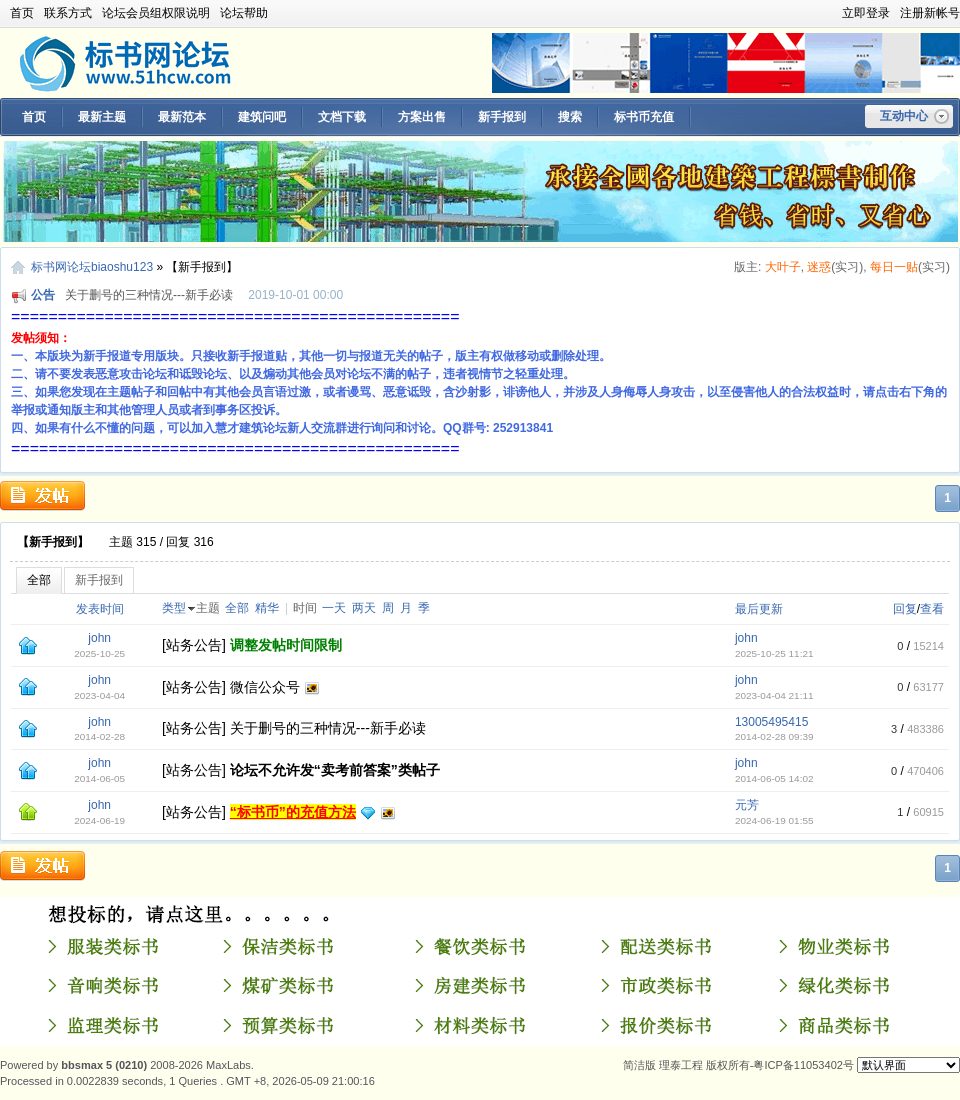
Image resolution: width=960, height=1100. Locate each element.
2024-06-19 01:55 (774, 820)
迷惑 (819, 267)
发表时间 (100, 609)
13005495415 (771, 722)
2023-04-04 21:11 (774, 695)
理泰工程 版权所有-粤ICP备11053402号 (756, 1065)
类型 (174, 608)
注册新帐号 (930, 13)
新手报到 (99, 580)
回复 (905, 609)
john (99, 638)
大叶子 (783, 267)
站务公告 (194, 645)
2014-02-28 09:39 (774, 736)
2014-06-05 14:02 (774, 778)
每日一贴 (894, 267)
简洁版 (639, 1065)
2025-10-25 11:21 (774, 653)
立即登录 (866, 13)
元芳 (747, 805)
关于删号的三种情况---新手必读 (149, 295)
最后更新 (759, 609)
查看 (932, 609)
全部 (39, 580)
